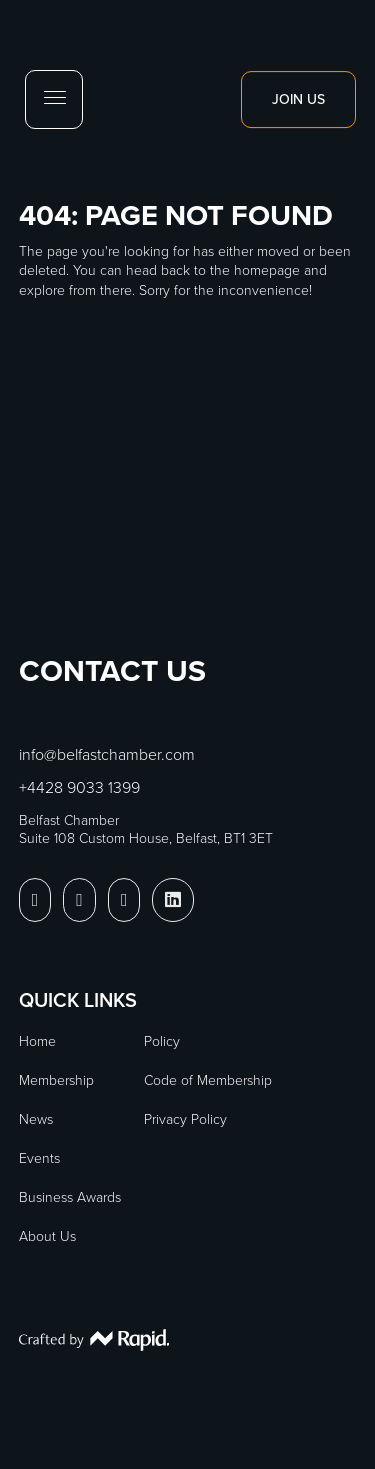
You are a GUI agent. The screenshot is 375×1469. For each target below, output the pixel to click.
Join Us (298, 99)
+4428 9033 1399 (79, 787)
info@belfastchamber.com (107, 754)
